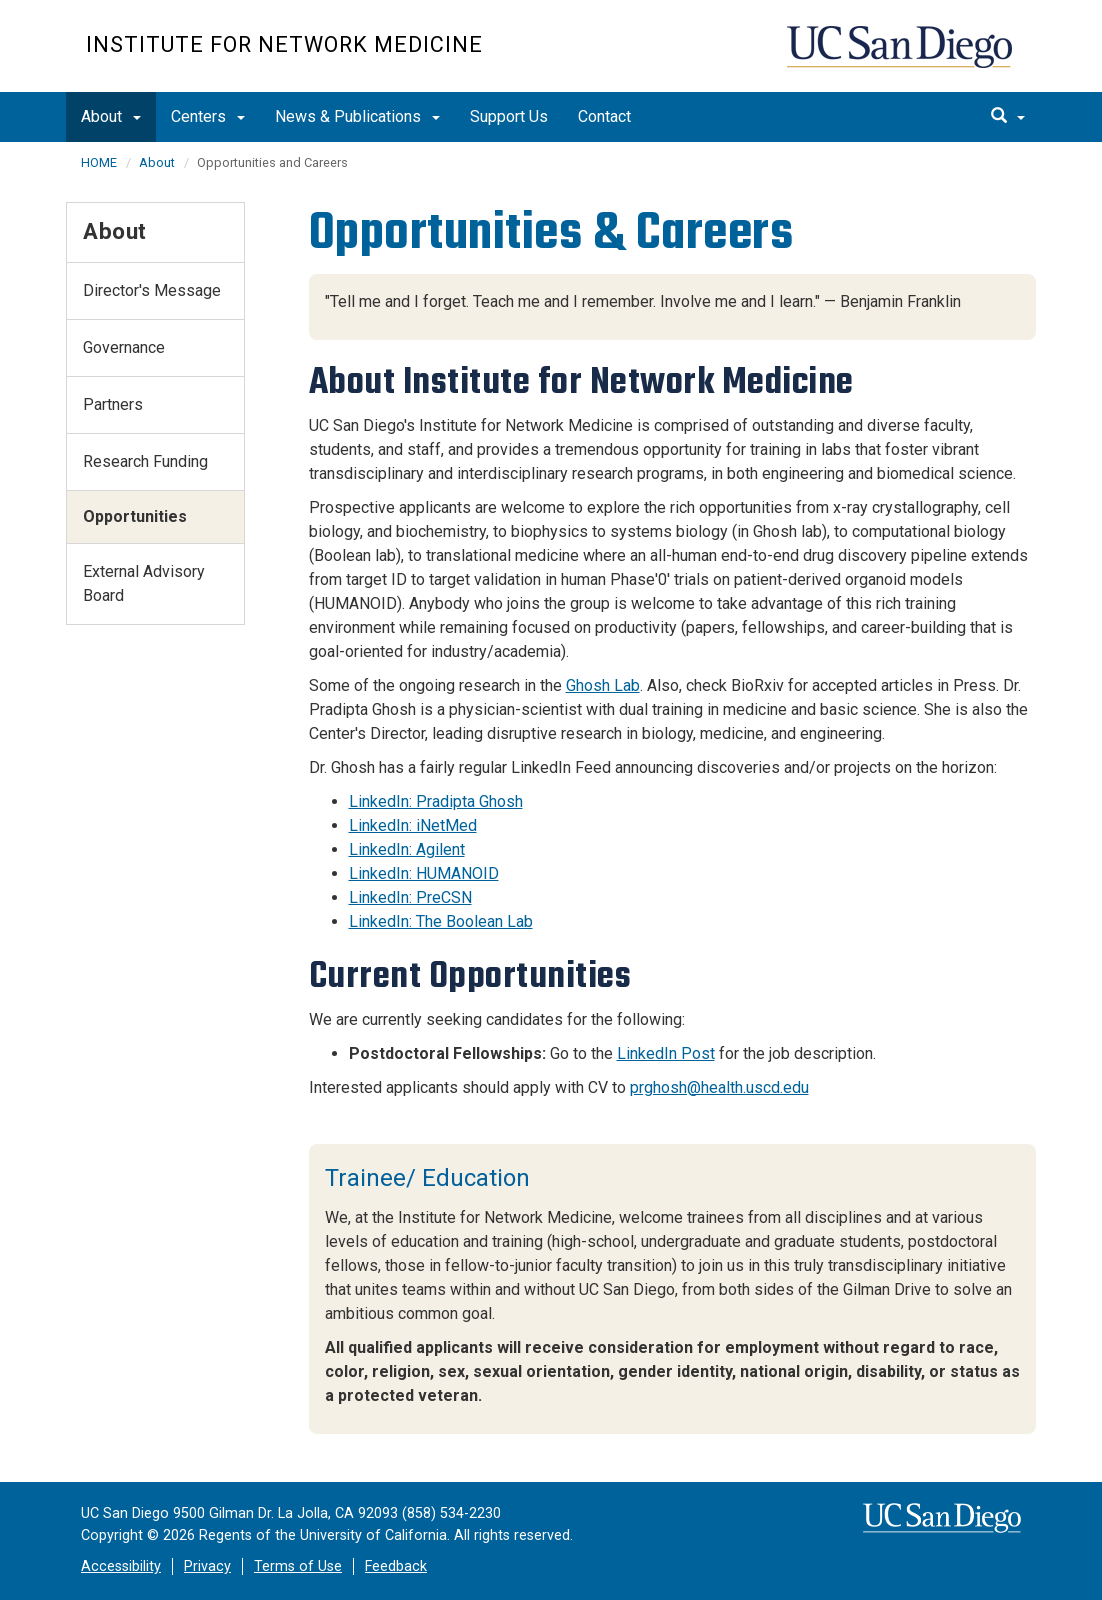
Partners (113, 404)
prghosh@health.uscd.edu (719, 1087)
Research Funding (145, 461)
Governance (124, 347)
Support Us (509, 116)
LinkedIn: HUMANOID (424, 873)
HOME (99, 162)
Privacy (207, 1566)
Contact (604, 116)
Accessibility (121, 1566)
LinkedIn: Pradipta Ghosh (436, 801)
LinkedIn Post (666, 1053)
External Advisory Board (144, 583)
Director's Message (152, 290)
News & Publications (357, 116)
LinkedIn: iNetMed (413, 825)
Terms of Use (298, 1566)
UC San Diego (901, 56)
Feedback (396, 1566)
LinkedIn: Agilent (407, 849)
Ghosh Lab (603, 685)
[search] (1008, 117)
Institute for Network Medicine (284, 44)
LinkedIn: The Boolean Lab (441, 921)
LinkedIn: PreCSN (410, 897)
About (111, 116)
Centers (208, 116)
